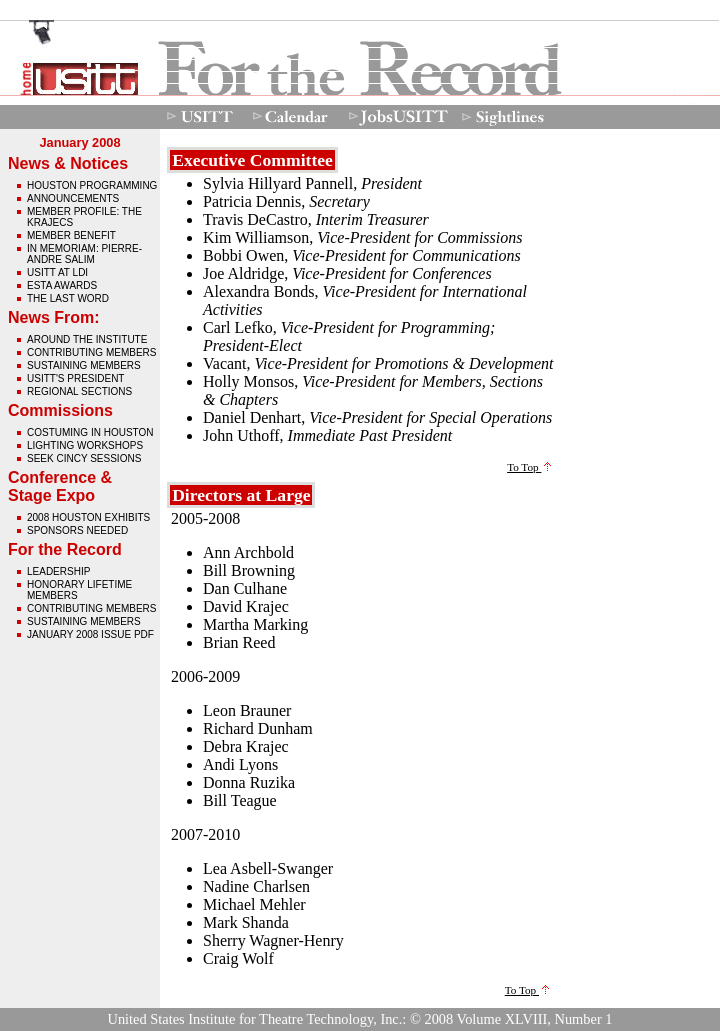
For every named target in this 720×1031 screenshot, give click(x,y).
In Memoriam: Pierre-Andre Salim (84, 254)
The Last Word (68, 298)
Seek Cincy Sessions (84, 458)
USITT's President (75, 378)
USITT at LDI (57, 272)
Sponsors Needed (77, 530)
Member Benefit (71, 235)
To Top (529, 467)
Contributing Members (91, 352)
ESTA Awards (62, 285)
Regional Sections (79, 391)
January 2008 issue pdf (90, 634)
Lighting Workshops (85, 445)
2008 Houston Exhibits (88, 517)
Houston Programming (92, 185)
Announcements (73, 198)
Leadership (58, 571)
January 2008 (79, 142)
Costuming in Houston (90, 432)
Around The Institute (87, 339)
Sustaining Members (84, 365)
